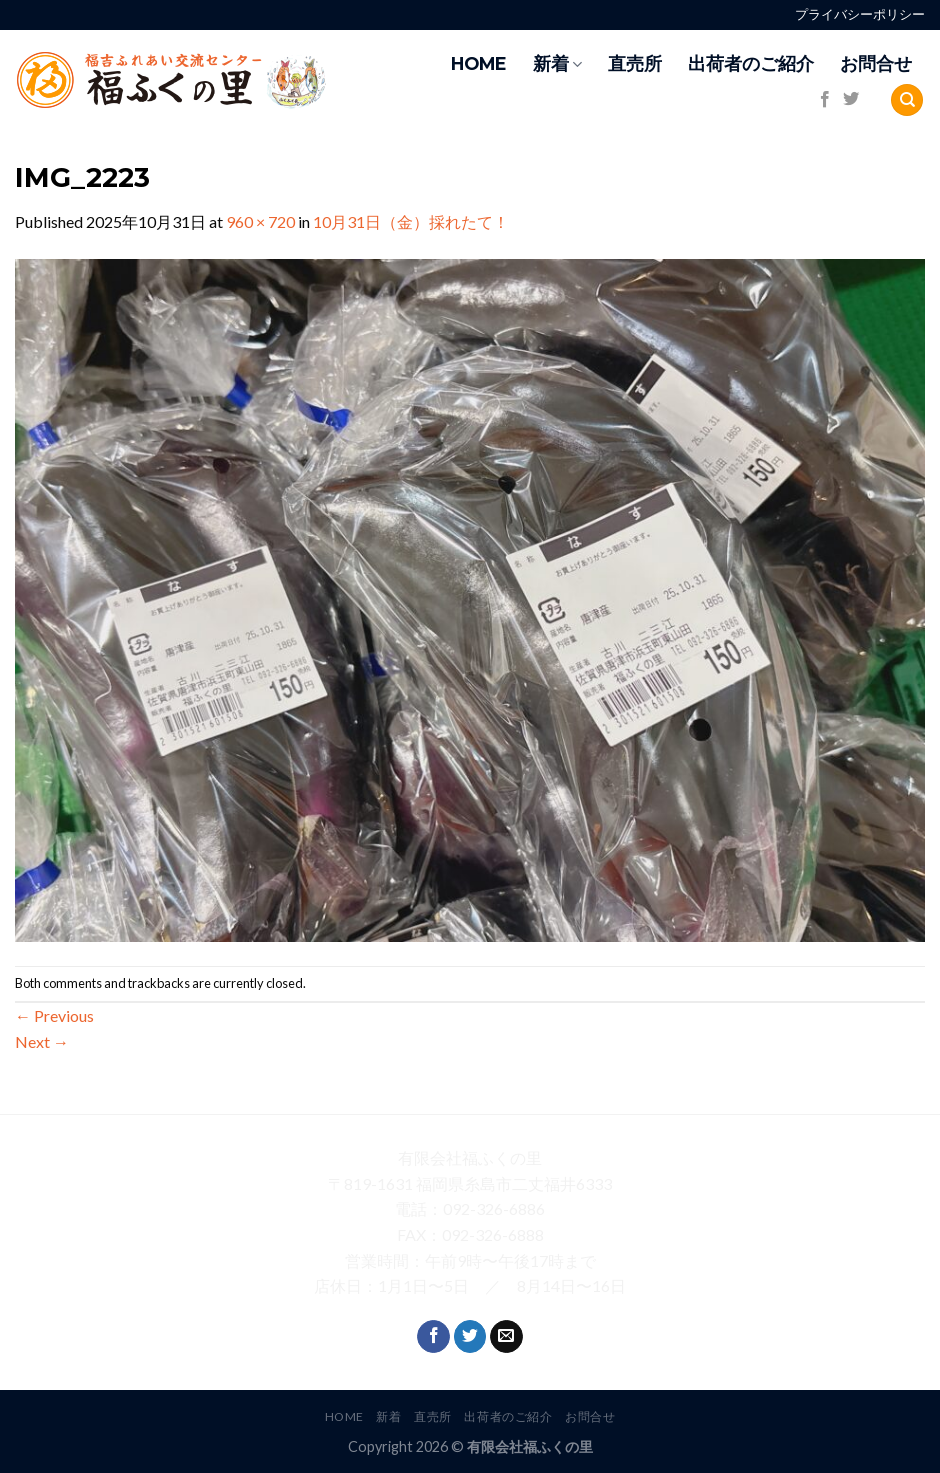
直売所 (635, 63)
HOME (479, 63)
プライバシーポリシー (860, 14)
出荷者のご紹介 (751, 63)
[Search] (907, 100)
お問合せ (876, 63)
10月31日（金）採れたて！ (411, 221)
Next (42, 1041)
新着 (557, 63)
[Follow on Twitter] (851, 100)
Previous (54, 1015)
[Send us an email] (506, 1337)
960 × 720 (260, 221)
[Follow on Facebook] (825, 100)
